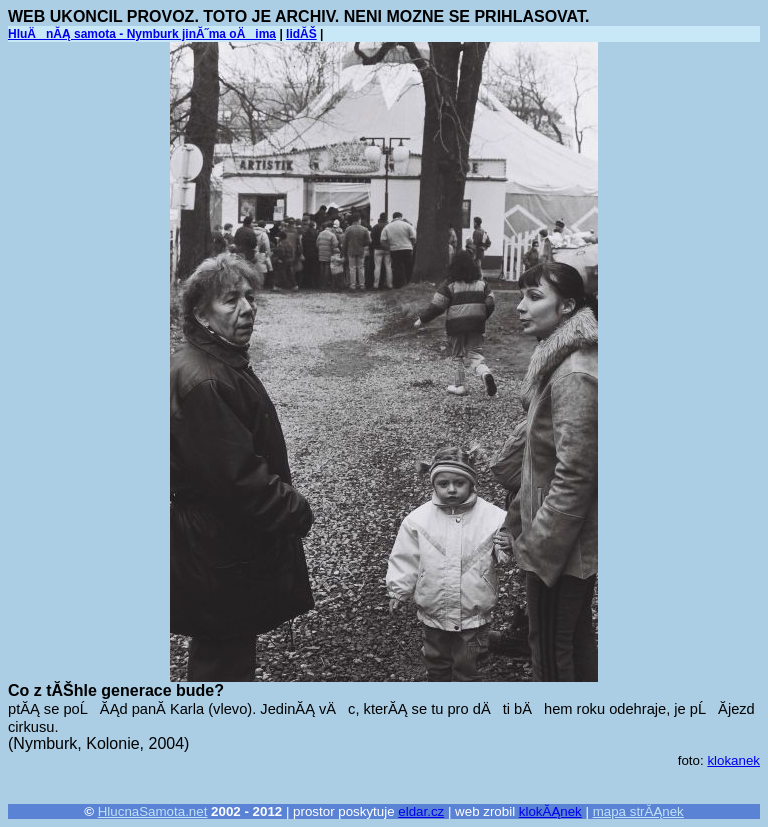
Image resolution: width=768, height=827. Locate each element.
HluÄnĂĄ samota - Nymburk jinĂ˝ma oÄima (142, 34)
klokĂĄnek (550, 811)
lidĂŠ (301, 34)
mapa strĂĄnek (638, 811)
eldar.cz (421, 811)
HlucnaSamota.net (153, 811)
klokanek (733, 760)
